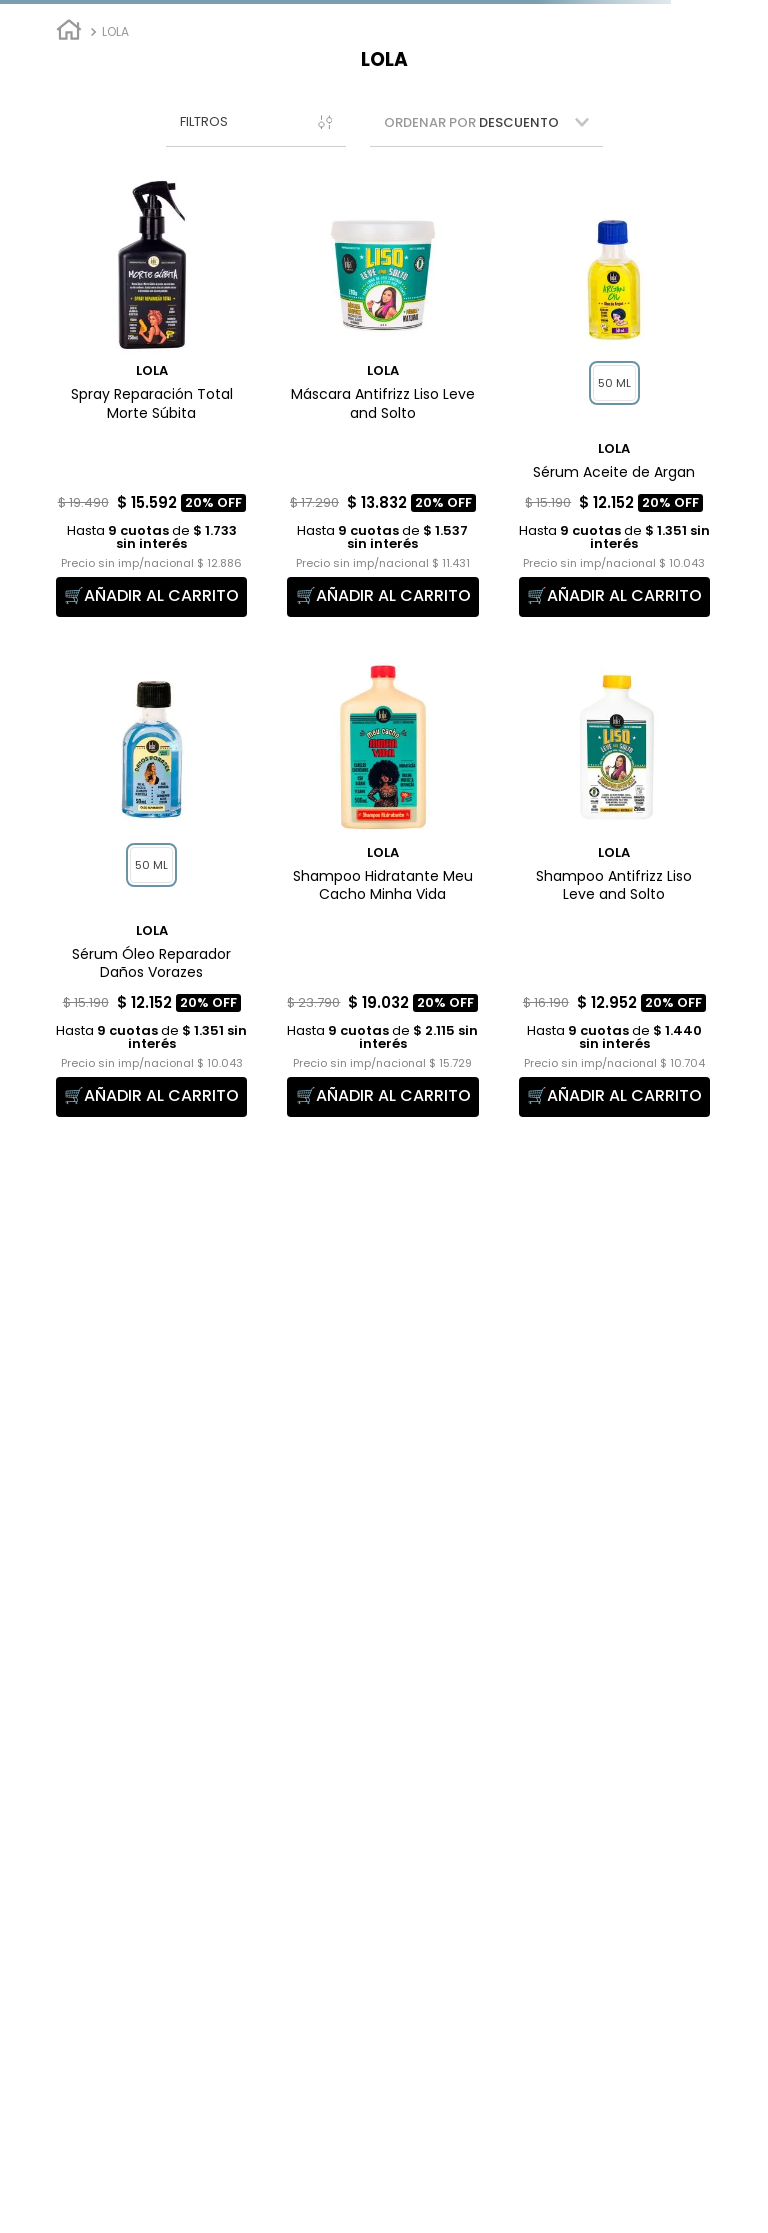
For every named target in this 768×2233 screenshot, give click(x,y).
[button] (256, 122)
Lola (115, 31)
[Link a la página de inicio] (69, 32)
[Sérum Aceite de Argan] (614, 396)
